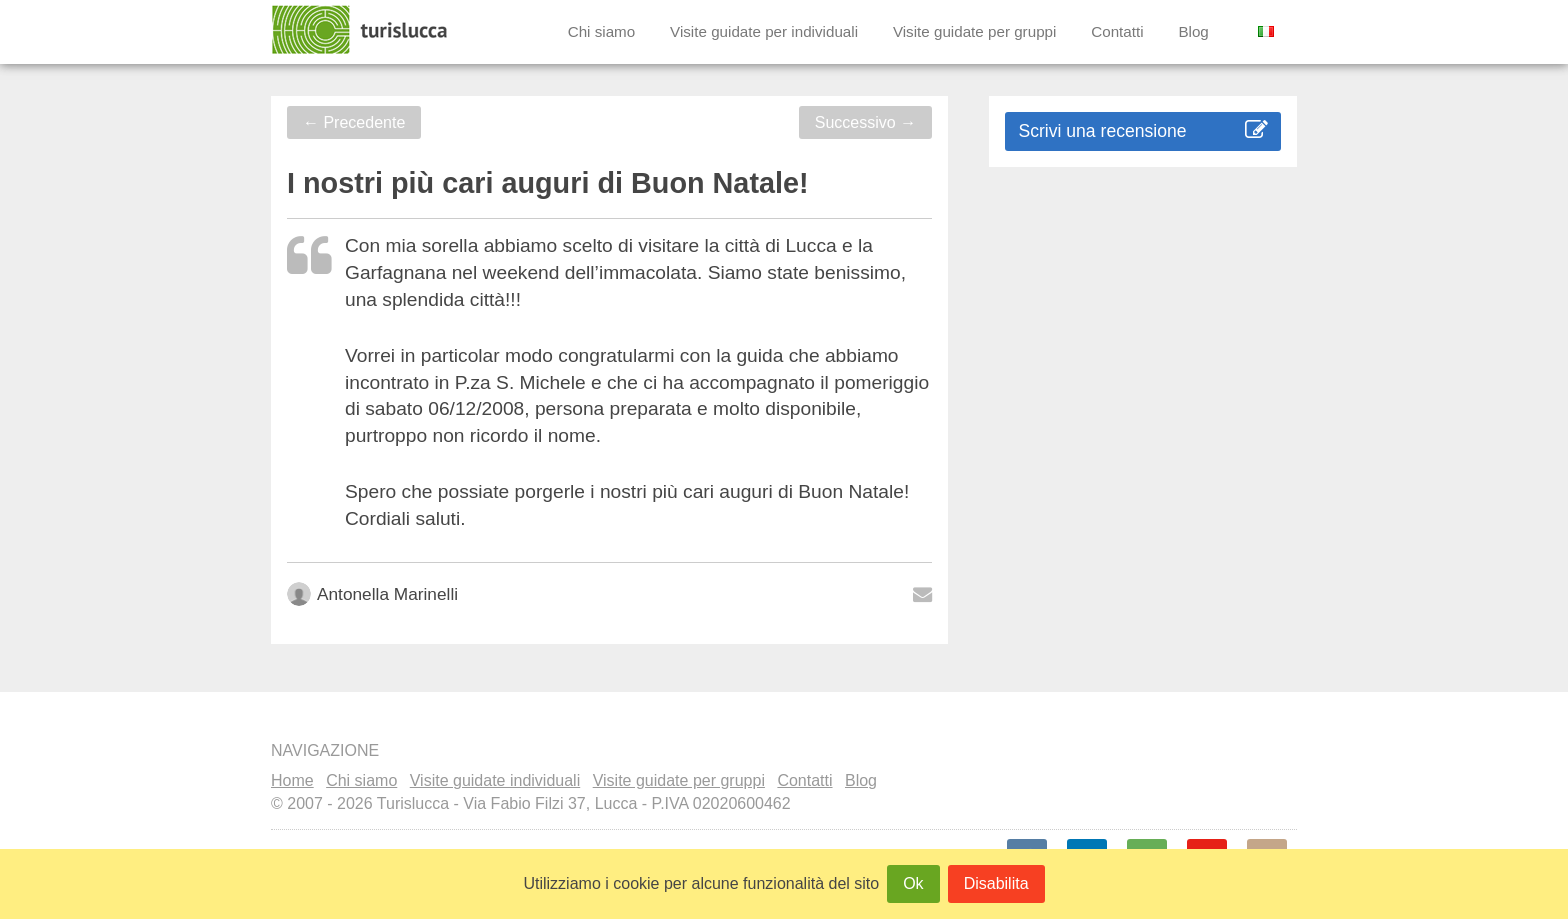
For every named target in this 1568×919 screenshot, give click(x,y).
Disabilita (996, 883)
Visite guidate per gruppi (975, 31)
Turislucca (361, 30)
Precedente (354, 122)
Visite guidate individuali (495, 780)
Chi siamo (602, 31)
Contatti (1117, 31)
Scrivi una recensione (1142, 130)
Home (292, 780)
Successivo (865, 122)
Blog (1193, 31)
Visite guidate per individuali (764, 31)
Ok (913, 883)
